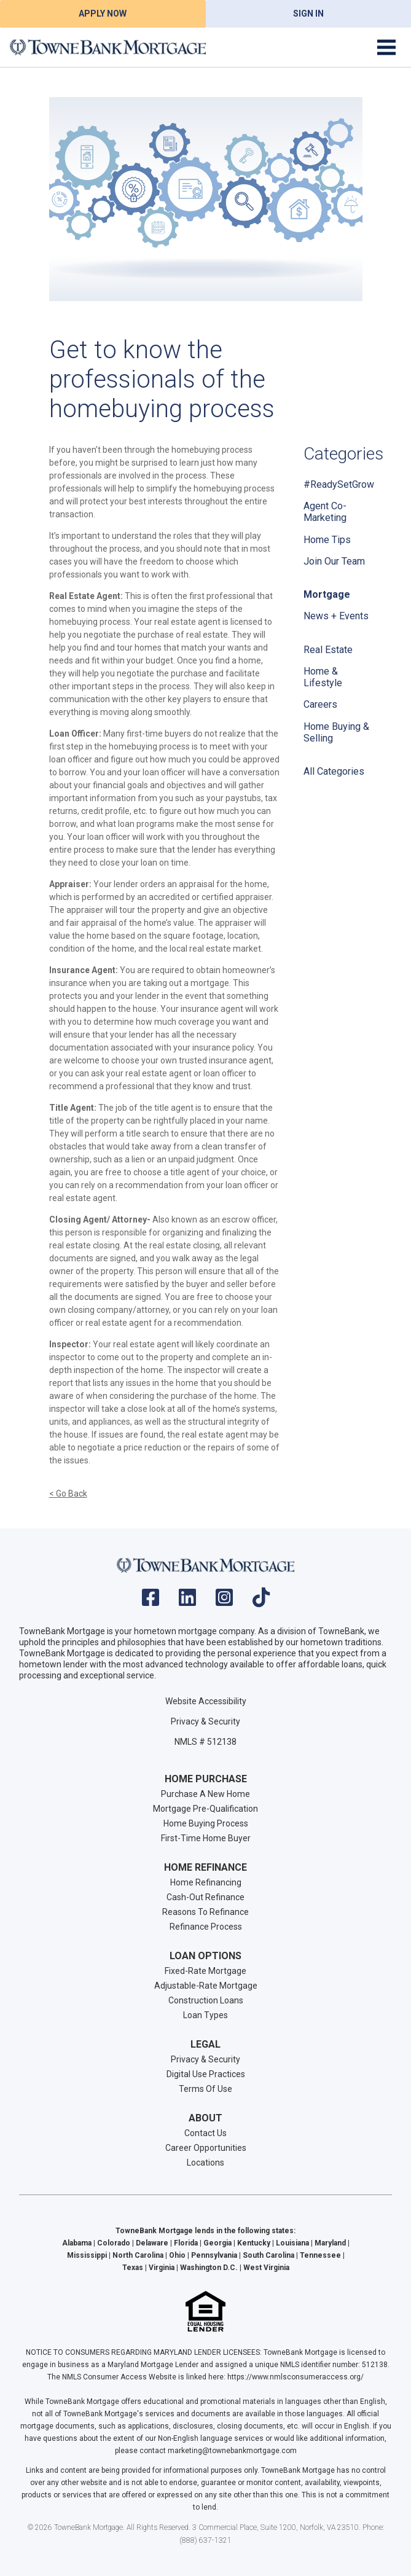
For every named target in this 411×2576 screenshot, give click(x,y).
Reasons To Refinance (205, 1912)
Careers (320, 704)
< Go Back (68, 1493)
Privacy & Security (205, 1721)
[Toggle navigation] (386, 47)
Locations (205, 2162)
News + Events (336, 616)
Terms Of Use (205, 2089)
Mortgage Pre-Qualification (205, 1809)
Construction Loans (205, 2000)
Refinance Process (206, 1927)
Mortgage (326, 594)
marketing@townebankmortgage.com (232, 2450)
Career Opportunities (205, 2148)
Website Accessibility (205, 1701)
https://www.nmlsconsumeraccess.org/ (295, 2377)
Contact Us (205, 2133)
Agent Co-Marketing (324, 511)
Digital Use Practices (205, 2074)
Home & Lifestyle (322, 677)
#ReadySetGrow (338, 484)
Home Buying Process (205, 1823)
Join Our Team (334, 561)
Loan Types (205, 2015)
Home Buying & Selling (336, 732)
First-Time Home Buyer (206, 1838)
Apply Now (103, 13)
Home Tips (327, 540)
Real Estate (328, 650)
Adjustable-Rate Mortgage (205, 1986)
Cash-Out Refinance (205, 1897)
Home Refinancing (205, 1882)
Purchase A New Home (205, 1794)
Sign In (308, 13)
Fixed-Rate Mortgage (205, 1971)
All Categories (333, 771)
